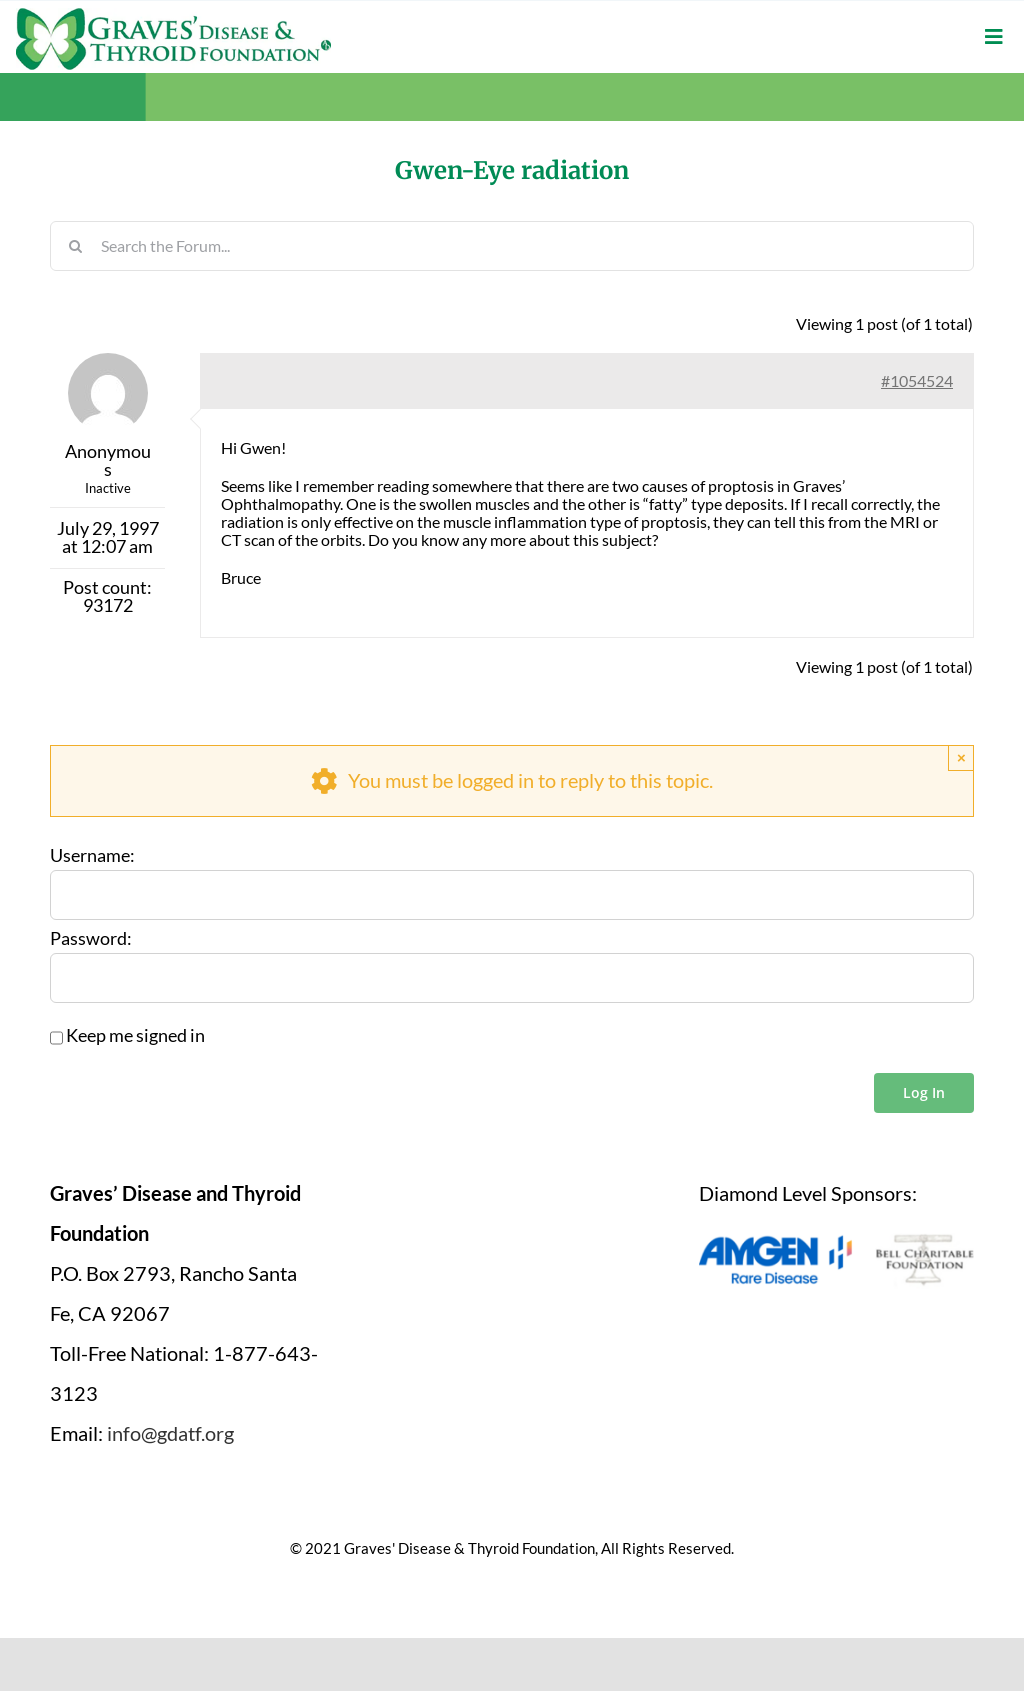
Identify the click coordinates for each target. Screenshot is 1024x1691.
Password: (91, 939)
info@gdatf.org (170, 1433)
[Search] (75, 246)
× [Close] (961, 757)
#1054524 (917, 380)
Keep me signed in (135, 1036)
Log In (924, 1092)
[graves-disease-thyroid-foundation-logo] (173, 15)
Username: (92, 856)
